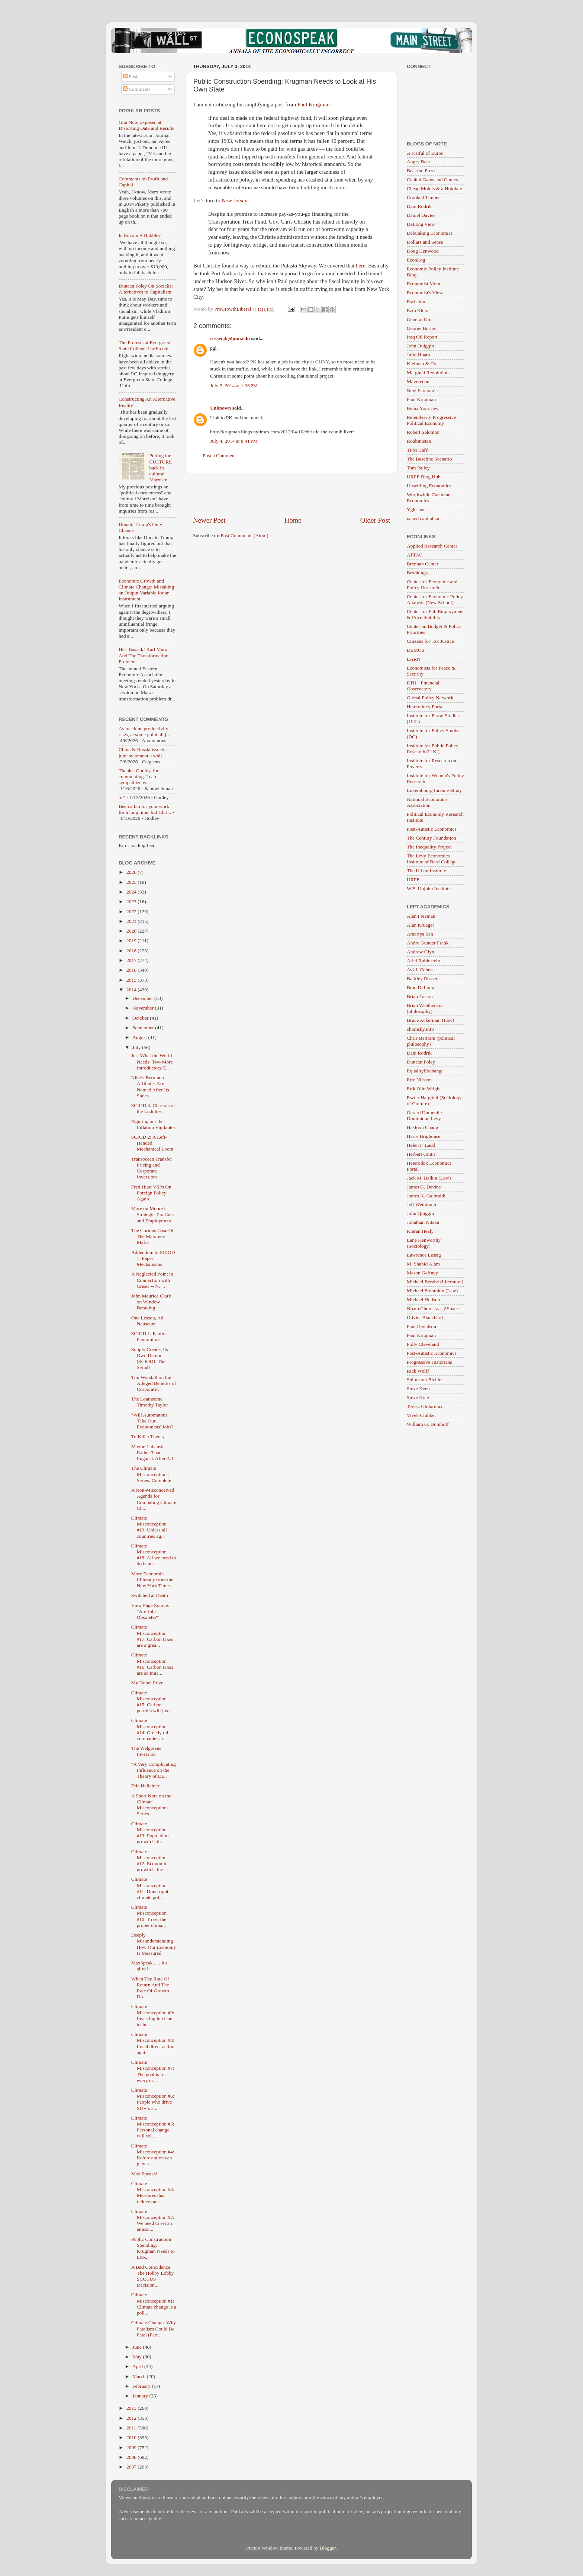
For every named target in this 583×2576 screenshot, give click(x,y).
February (142, 2386)
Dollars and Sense (425, 242)
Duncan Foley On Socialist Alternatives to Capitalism (146, 289)
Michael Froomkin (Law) (432, 1290)
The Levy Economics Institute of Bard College (432, 858)
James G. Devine (424, 1187)
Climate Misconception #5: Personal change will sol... (152, 2127)
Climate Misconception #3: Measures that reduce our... (152, 2192)
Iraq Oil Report (422, 337)
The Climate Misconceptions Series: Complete (151, 1474)
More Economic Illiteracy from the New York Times (152, 1579)
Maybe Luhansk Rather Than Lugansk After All (152, 1452)
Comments (137, 89)
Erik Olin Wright (424, 1088)
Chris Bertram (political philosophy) (431, 1041)
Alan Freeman (421, 916)
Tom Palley (418, 468)
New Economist (423, 390)
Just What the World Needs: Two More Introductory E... (152, 1061)
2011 (132, 2428)
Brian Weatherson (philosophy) (425, 1008)
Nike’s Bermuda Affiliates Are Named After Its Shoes (150, 1086)
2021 (132, 921)
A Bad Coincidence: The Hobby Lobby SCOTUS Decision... (152, 2276)
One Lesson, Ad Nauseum (147, 1321)
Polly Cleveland (423, 1344)
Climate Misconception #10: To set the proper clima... (149, 1916)
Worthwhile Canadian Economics (429, 497)
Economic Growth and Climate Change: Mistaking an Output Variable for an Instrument (146, 590)
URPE (413, 879)
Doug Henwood (423, 251)
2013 (132, 2408)
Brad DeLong (420, 987)
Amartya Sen (420, 934)
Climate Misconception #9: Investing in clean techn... (152, 2015)
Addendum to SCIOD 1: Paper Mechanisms (153, 1258)
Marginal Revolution (428, 372)
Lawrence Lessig (424, 1255)
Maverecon (418, 381)
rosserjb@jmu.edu (230, 338)
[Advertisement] (291, 494)
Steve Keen (418, 1388)
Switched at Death (149, 1595)
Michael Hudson (423, 1299)
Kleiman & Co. (422, 363)
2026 (132, 872)
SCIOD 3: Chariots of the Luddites (153, 1108)
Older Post (375, 520)
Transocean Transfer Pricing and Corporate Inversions (151, 1168)
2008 (132, 2457)
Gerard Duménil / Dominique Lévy (424, 1115)
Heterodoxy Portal (425, 706)
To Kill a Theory (148, 1436)
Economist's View (425, 292)
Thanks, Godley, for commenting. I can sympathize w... (139, 776)
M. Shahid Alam (423, 1264)
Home (293, 520)
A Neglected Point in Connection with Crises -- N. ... (152, 1280)
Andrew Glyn (420, 952)
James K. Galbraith (426, 1196)
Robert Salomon (423, 432)
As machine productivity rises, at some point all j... (144, 731)
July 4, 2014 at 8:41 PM (234, 441)
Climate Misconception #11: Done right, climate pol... (150, 1888)
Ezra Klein (417, 310)
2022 (132, 911)
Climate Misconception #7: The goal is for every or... (152, 2071)
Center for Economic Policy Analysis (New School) (435, 599)
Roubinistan (419, 441)
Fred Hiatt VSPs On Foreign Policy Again (151, 1193)
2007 (132, 2467)
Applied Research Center (432, 546)
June (137, 2347)
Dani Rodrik (419, 206)
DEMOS (415, 650)
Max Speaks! (144, 2173)
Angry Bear (418, 161)
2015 (132, 980)
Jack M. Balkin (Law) (429, 1178)
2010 (132, 2437)
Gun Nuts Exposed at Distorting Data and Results (146, 125)
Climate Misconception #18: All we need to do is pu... (153, 1555)
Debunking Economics (429, 233)
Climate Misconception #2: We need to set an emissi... (152, 2220)
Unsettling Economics (429, 485)
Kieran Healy (420, 1231)
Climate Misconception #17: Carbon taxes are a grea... (152, 1636)
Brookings (417, 572)
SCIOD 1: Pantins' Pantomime (149, 1336)
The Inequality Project (429, 847)
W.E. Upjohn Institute (429, 888)
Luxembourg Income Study (434, 790)
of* (122, 797)
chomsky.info (420, 1029)
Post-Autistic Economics (432, 829)
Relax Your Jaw (422, 408)
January (140, 2396)
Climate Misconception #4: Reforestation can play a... (152, 2155)
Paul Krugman (313, 105)
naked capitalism (424, 518)
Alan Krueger (420, 925)
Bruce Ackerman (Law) (430, 1020)
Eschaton (416, 301)
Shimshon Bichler (425, 1379)
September (143, 1027)
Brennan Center (422, 564)
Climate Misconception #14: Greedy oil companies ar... (149, 1729)
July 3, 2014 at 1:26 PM (234, 385)
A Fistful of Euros (425, 153)
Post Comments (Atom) (244, 535)
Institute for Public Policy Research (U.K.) (432, 748)
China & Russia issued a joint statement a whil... (143, 752)
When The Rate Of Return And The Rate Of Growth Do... (150, 1988)
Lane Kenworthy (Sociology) (424, 1243)
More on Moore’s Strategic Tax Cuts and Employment (152, 1214)
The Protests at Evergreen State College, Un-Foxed (144, 345)
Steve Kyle (418, 1397)
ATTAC (414, 555)
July (137, 1047)
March (139, 2376)
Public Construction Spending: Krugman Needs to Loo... (153, 2248)
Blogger (328, 2548)
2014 (132, 989)
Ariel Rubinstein (423, 960)
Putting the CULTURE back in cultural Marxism (160, 467)
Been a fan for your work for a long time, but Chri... (145, 809)
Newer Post (209, 520)
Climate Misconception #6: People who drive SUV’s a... (152, 2099)
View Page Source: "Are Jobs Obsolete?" (150, 1611)
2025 (132, 882)
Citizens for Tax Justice (430, 641)
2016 (132, 970)
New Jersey (234, 200)
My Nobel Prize (147, 1682)
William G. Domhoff (428, 1424)
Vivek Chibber (421, 1415)
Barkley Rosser (422, 978)
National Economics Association (427, 802)
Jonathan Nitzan (423, 1222)
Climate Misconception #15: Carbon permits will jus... (151, 1702)
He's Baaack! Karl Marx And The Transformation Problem (143, 655)
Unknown (220, 408)
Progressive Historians (429, 1362)
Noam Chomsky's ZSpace (433, 1308)
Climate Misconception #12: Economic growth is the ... (149, 1861)
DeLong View (421, 224)
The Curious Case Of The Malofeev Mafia (152, 1236)
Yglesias (415, 509)
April (138, 2366)
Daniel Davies (421, 215)
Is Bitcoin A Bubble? (140, 235)
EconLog (416, 260)
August (140, 1037)
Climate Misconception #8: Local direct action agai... (152, 2043)
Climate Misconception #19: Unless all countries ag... (149, 1527)
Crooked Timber (423, 197)
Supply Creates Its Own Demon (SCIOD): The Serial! (149, 1358)
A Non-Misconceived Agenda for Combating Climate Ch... (153, 1499)
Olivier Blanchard (425, 1317)
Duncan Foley (421, 1062)
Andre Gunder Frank (427, 943)
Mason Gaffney (422, 1273)
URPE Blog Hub (424, 476)
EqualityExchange (425, 1071)
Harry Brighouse (423, 1136)
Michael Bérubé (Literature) (435, 1281)
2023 (132, 901)
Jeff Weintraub (421, 1204)
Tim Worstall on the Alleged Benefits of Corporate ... (153, 1383)
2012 (132, 2418)
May (137, 2357)
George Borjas (421, 328)
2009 (132, 2447)
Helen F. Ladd (421, 1145)
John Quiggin (420, 346)
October (141, 1018)
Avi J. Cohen (420, 969)
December (143, 998)
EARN (414, 659)
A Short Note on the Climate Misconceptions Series (151, 1805)
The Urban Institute (426, 870)
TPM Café (417, 450)
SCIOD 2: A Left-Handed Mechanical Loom (152, 1143)
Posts (131, 76)
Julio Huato (418, 354)
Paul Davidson (421, 1326)
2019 (132, 940)
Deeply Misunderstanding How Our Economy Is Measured (153, 1944)
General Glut (420, 319)
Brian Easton (420, 996)
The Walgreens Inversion (146, 1751)
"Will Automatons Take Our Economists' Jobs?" (153, 1421)
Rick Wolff (418, 1371)
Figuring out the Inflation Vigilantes (153, 1124)
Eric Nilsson (419, 1079)
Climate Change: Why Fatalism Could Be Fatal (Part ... (153, 2328)
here (360, 266)
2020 (132, 931)
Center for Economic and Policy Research (432, 584)
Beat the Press (421, 170)
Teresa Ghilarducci (426, 1406)
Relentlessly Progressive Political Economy (431, 420)
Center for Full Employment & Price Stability (435, 614)
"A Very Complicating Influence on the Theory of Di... (153, 1770)
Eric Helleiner (145, 1786)
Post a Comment (219, 455)
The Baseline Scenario (429, 459)
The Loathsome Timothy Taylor (149, 1402)
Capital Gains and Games (432, 179)
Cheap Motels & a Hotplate (434, 188)
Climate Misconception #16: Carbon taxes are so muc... (152, 1664)
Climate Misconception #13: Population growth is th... (150, 1833)
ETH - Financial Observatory (423, 686)
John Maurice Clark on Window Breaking (151, 1302)
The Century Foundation (431, 838)
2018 (132, 950)
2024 (132, 892)
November (143, 1008)
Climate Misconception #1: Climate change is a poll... (153, 2304)
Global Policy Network (430, 697)
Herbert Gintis (421, 1154)
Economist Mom (423, 283)
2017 (132, 960)
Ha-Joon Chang (422, 1127)
